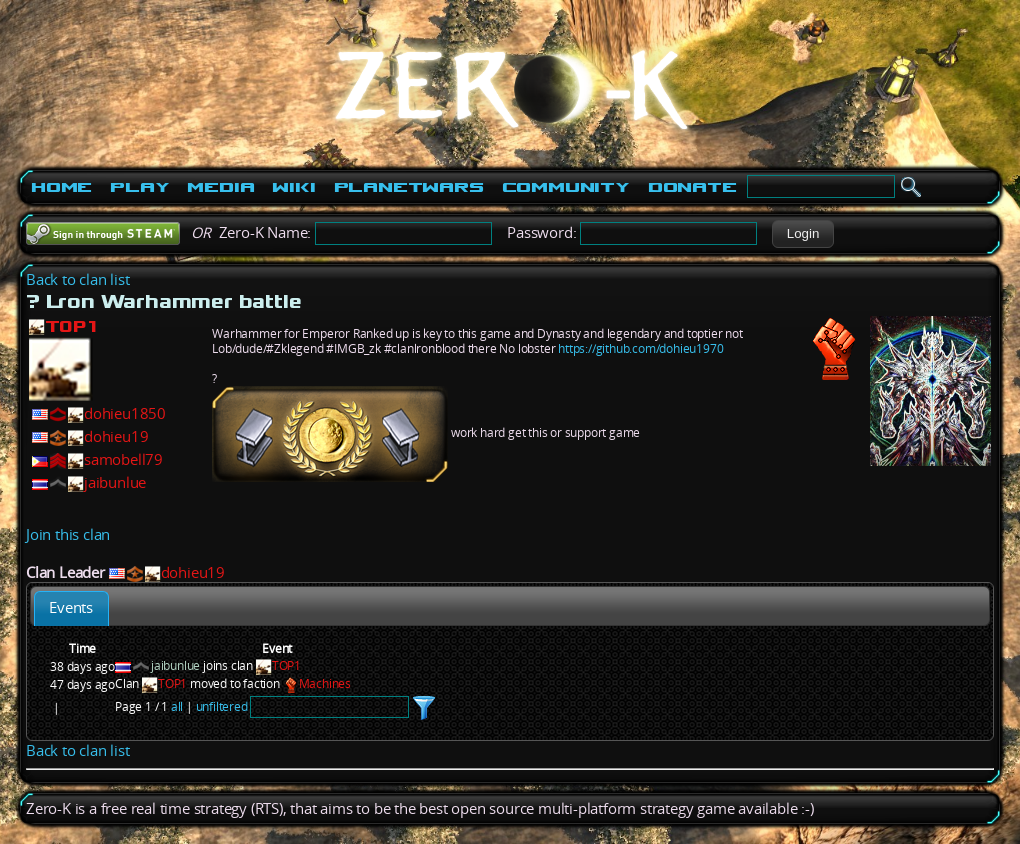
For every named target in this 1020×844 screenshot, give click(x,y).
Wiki (293, 187)
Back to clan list (78, 279)
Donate (692, 187)
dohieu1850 (125, 413)
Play (139, 187)
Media (220, 187)
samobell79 (123, 459)
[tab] (71, 608)
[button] (802, 234)
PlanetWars (409, 187)
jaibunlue (115, 482)
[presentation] (71, 608)
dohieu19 (116, 436)
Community (566, 187)
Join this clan (68, 534)
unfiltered (222, 706)
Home (61, 187)
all (177, 706)
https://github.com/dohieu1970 (640, 348)
